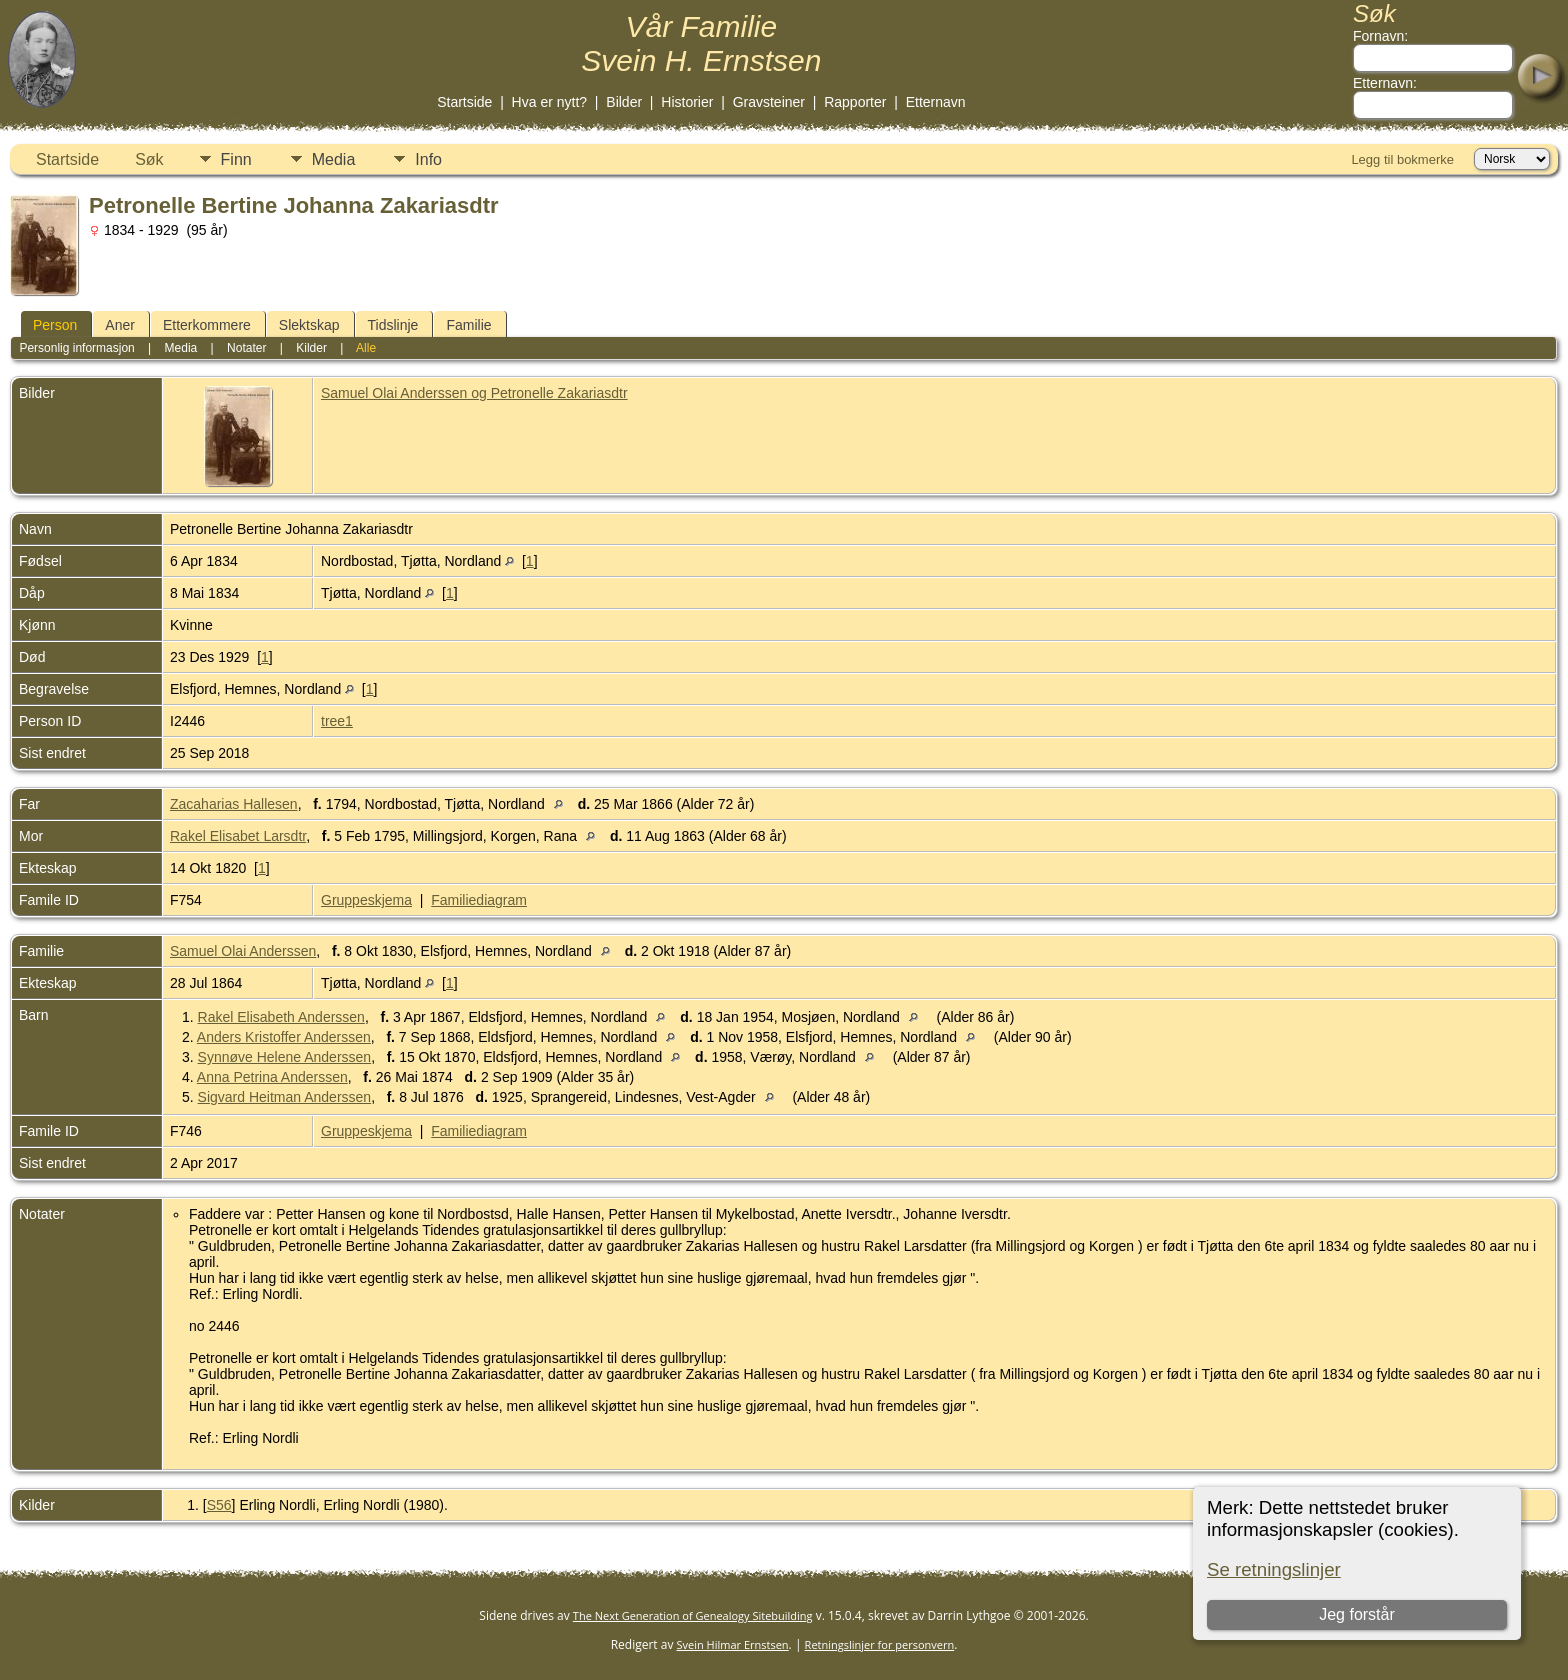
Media (334, 159)
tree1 (337, 721)
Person (55, 325)
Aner (120, 325)
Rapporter (855, 102)
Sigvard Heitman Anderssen (285, 1097)
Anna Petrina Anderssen (272, 1077)
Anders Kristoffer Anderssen (284, 1037)
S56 (219, 1505)
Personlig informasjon (76, 348)
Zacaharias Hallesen (234, 804)
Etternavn (936, 102)
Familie (468, 325)
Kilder (311, 348)
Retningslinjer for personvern (880, 1644)
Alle (366, 348)
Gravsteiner (769, 102)
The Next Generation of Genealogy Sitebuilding (693, 1615)
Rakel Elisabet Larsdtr (238, 836)
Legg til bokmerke (1402, 159)
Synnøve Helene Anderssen (285, 1057)
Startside (464, 102)
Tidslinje (393, 325)
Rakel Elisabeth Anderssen (281, 1017)
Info (428, 159)
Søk (149, 159)
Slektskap (309, 325)
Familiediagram (479, 900)
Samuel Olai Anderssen (243, 951)
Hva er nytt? (549, 102)
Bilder (624, 102)
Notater (246, 348)
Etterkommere (207, 325)
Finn (236, 159)
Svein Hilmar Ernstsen (733, 1644)
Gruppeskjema (366, 900)
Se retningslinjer (1274, 1569)
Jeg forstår (1357, 1614)
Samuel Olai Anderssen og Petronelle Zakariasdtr (474, 393)
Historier (687, 102)
